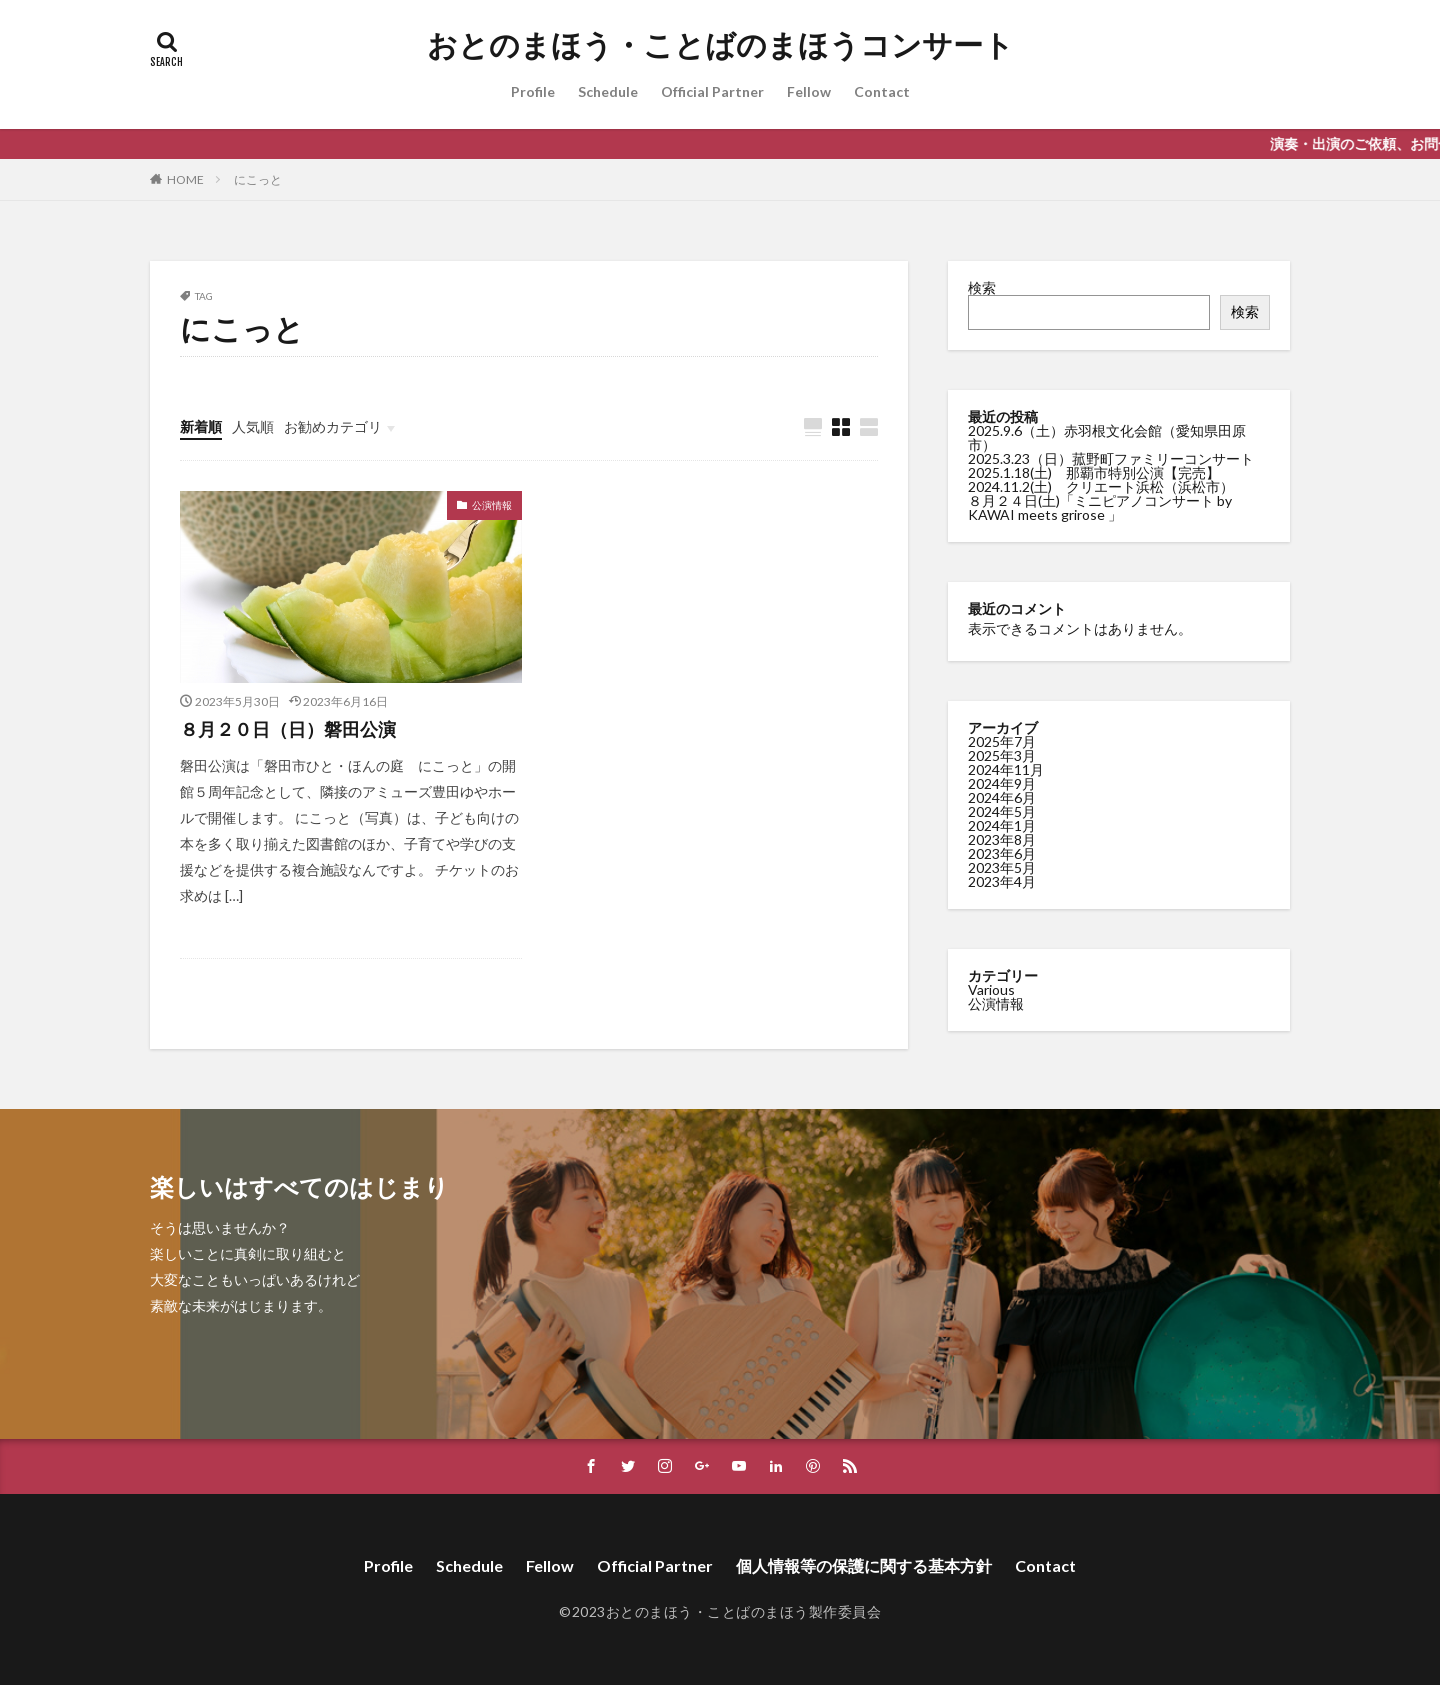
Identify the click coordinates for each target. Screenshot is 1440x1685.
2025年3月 (1002, 754)
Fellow (809, 91)
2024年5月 (1002, 810)
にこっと (258, 179)
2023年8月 (1002, 838)
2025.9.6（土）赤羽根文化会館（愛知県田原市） (1107, 437)
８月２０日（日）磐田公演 (288, 729)
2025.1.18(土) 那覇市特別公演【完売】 (1094, 472)
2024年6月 (1002, 796)
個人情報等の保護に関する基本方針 (864, 1565)
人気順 (253, 426)
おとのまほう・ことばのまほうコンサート (720, 45)
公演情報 (492, 505)
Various (991, 988)
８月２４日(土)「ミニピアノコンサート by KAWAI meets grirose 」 (1100, 507)
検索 (982, 287)
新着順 (201, 426)
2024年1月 (1002, 824)
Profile (533, 91)
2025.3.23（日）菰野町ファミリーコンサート (1111, 458)
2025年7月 (1002, 740)
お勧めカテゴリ (333, 426)
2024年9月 (1002, 782)
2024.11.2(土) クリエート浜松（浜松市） (1101, 486)
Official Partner (712, 91)
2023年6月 (1002, 852)
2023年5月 (1002, 866)
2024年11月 (1006, 768)
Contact (882, 91)
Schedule (608, 91)
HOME (185, 179)
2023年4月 (1002, 880)
